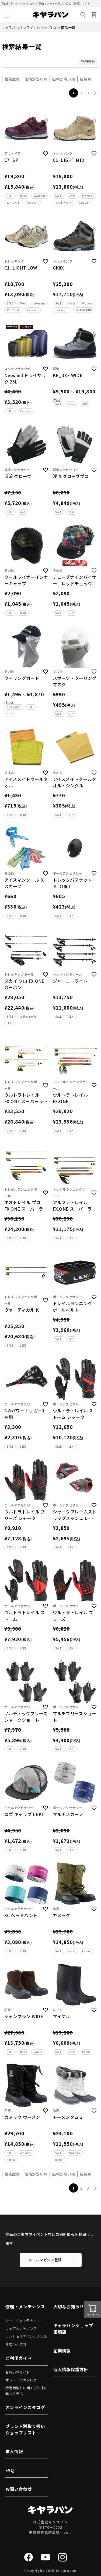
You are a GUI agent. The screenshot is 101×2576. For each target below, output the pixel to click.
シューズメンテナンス (22, 2320)
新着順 (85, 79)
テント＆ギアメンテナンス (26, 2336)
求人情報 (14, 2451)
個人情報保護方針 (71, 2369)
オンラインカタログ (21, 2380)
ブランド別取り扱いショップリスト (25, 2429)
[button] (95, 93)
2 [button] (81, 92)
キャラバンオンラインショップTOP (29, 27)
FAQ (9, 2470)
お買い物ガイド (17, 2372)
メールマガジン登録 (45, 2259)
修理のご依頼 (15, 2344)
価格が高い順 (63, 79)
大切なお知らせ (68, 2306)
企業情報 (62, 2350)
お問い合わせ (18, 2489)
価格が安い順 (36, 79)
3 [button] (88, 92)
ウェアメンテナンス (21, 2328)
